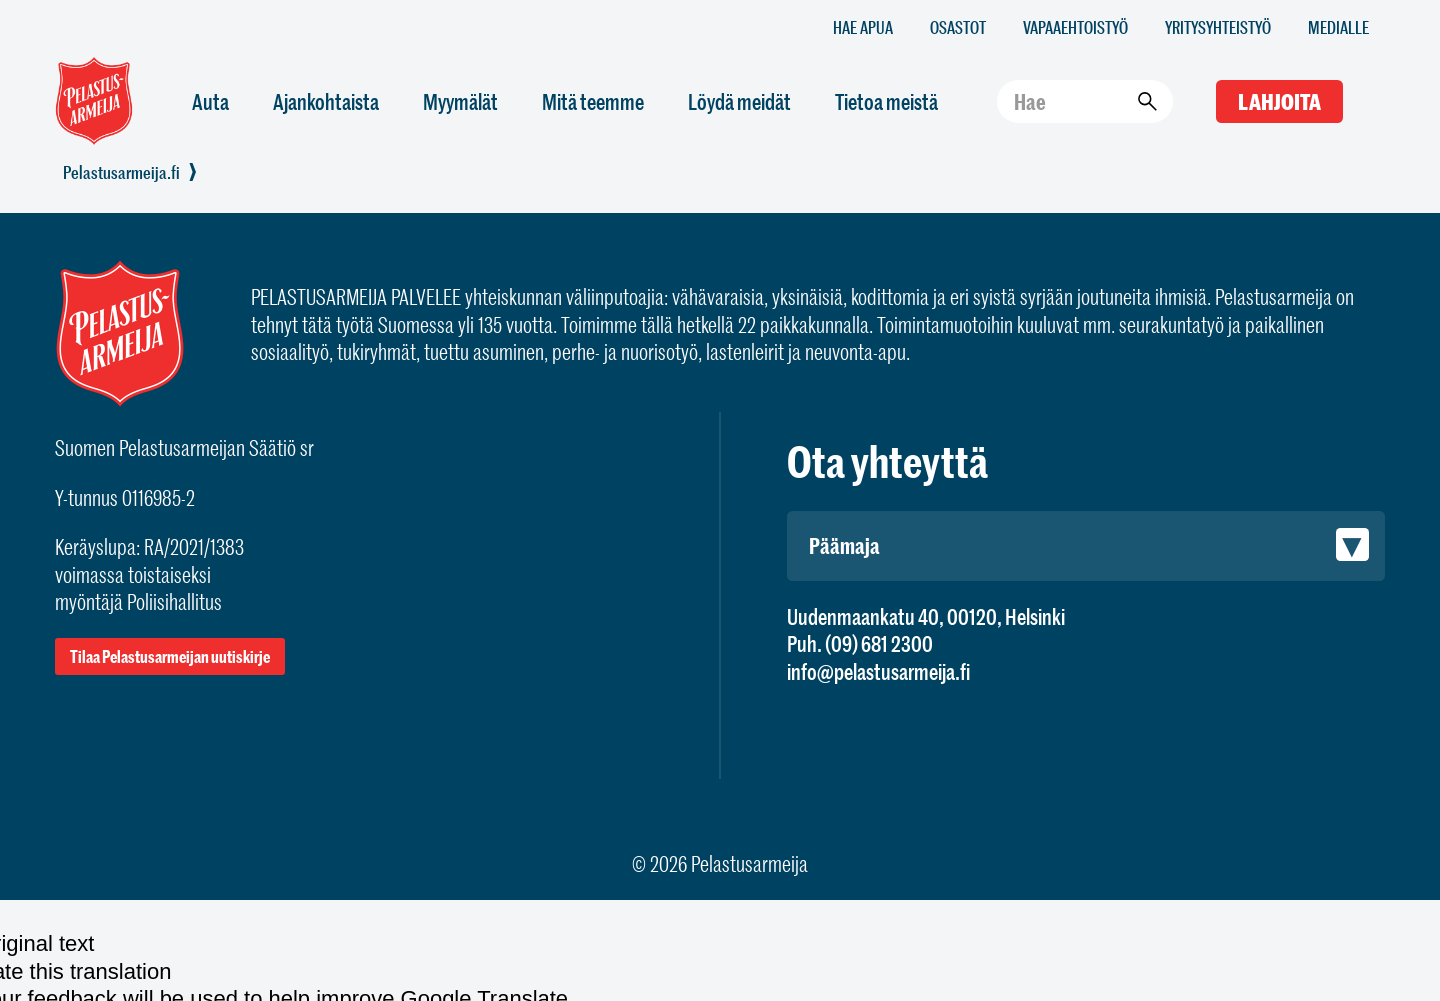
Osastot (958, 26)
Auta (210, 101)
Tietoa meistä (886, 101)
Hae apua (863, 26)
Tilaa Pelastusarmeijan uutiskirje (170, 656)
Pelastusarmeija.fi (121, 172)
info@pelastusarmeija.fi (878, 671)
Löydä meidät (739, 101)
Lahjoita (1279, 101)
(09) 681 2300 (879, 643)
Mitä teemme (593, 101)
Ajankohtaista (326, 101)
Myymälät (460, 101)
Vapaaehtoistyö (1075, 26)
